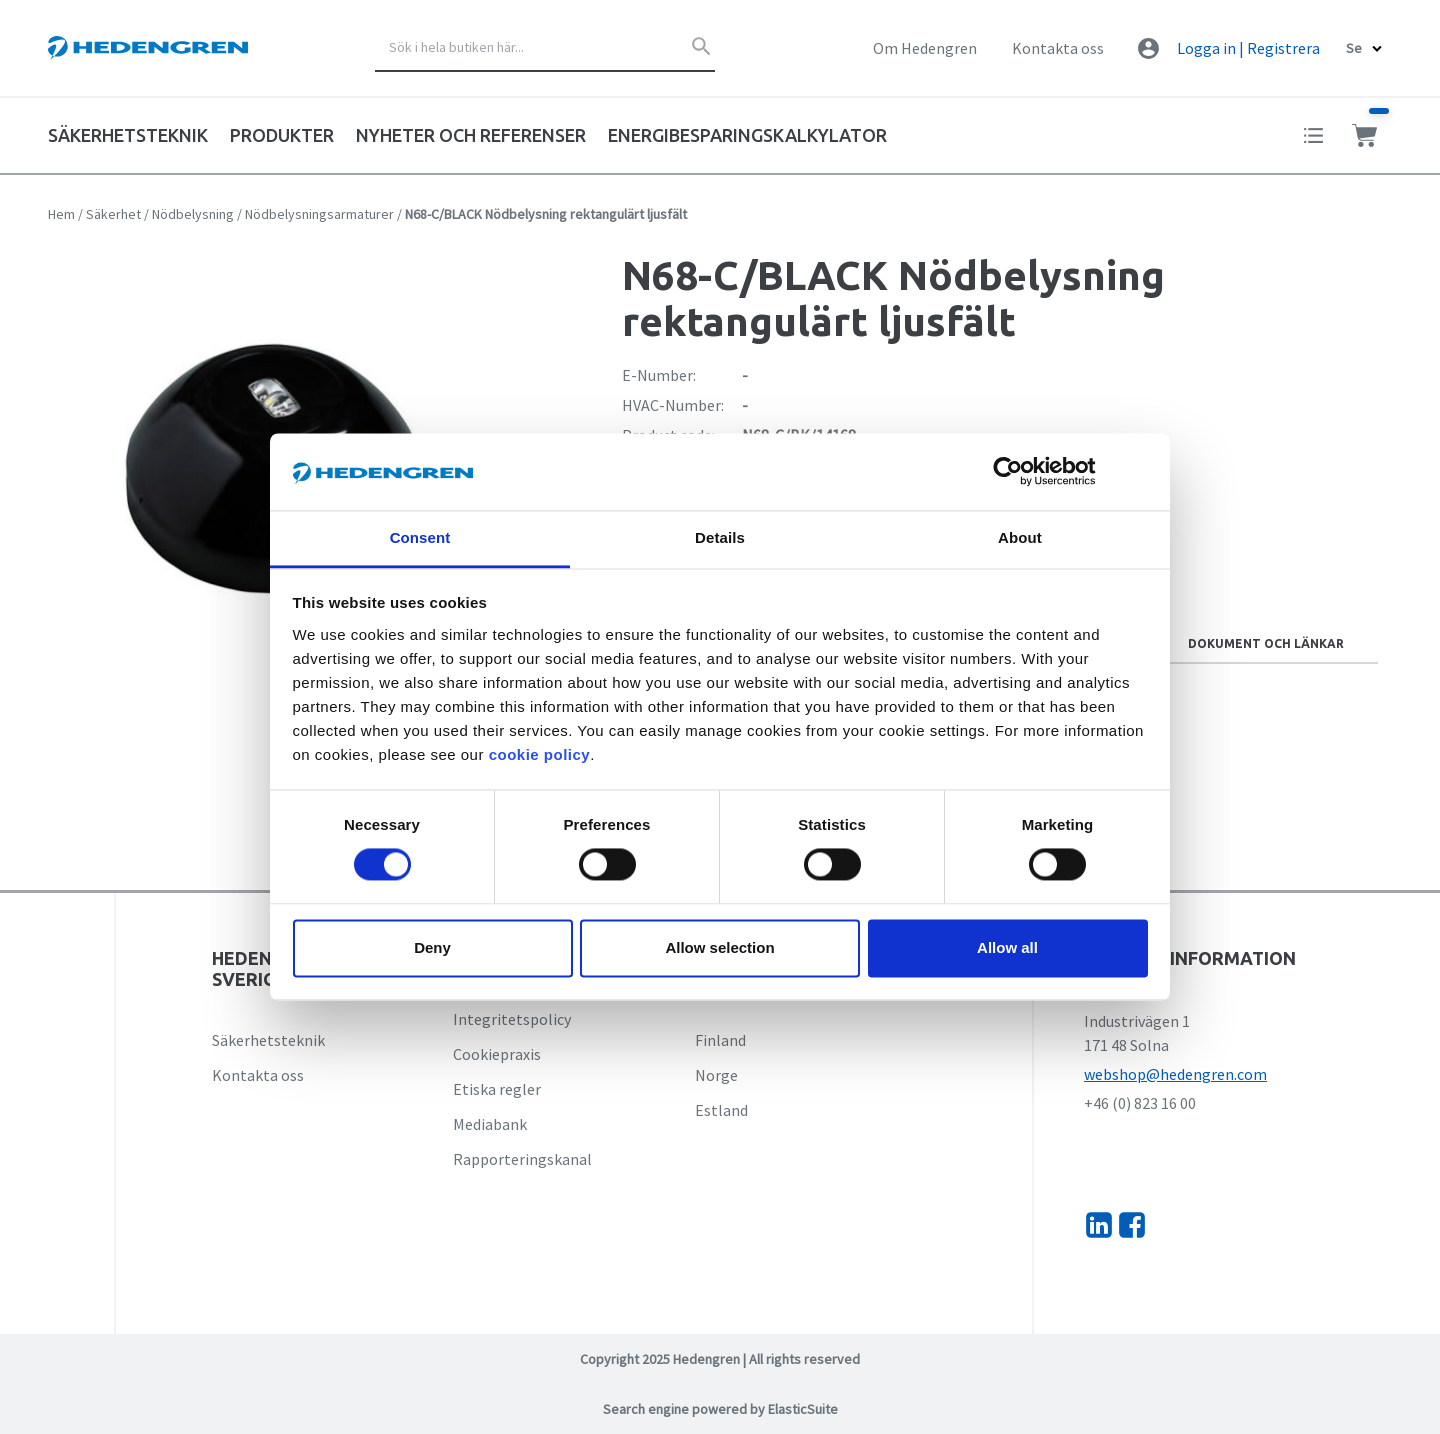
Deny (432, 947)
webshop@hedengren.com (1175, 1074)
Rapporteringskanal (522, 1159)
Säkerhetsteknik (268, 1040)
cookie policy (540, 754)
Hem (61, 214)
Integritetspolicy (512, 1019)
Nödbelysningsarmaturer (319, 214)
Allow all (1007, 947)
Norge (716, 1075)
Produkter (282, 135)
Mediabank (490, 1124)
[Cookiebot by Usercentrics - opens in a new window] (1023, 472)
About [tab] (1020, 537)
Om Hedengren (925, 48)
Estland (721, 1110)
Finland (720, 1040)
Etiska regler (497, 1089)
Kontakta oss (1058, 48)
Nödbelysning (193, 214)
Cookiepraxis (497, 1054)
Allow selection (719, 947)
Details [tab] (720, 537)
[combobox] (545, 48)
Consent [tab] (420, 537)
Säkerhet (113, 214)
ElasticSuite (803, 1409)
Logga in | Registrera (1248, 48)
